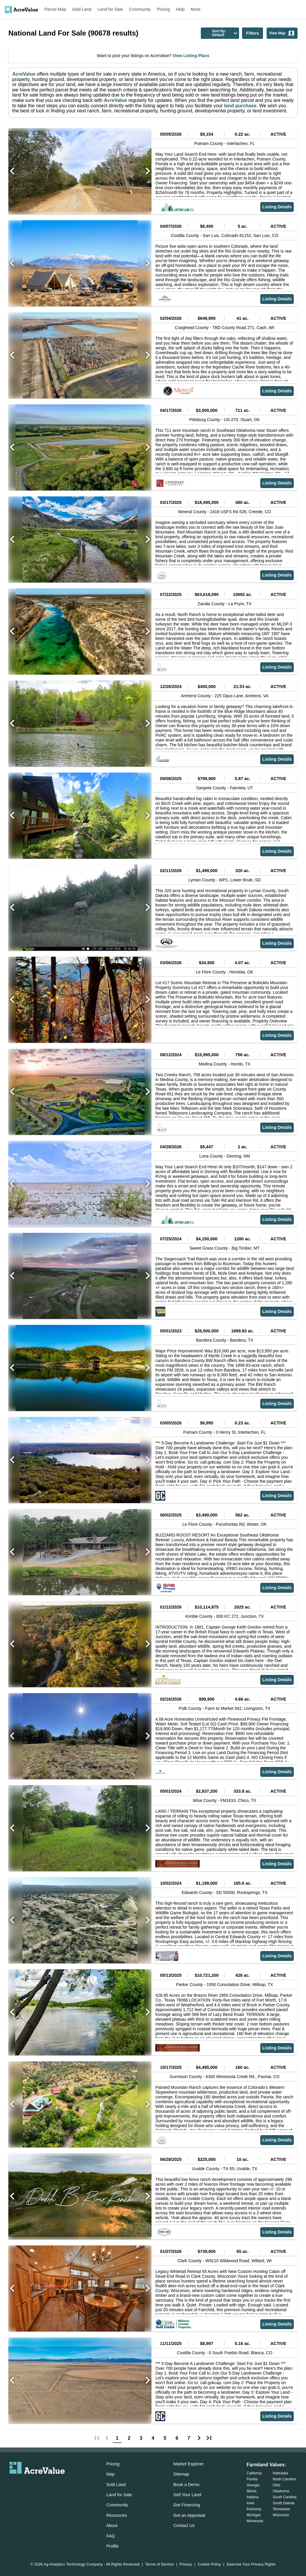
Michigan (254, 2515)
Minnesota (255, 2521)
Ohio (276, 2485)
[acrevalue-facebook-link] (25, 2484)
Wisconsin (281, 2515)
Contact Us (184, 2525)
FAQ (110, 2536)
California (254, 2473)
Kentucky (254, 2509)
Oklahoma (281, 2491)
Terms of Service (159, 2564)
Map (110, 2474)
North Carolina (284, 2479)
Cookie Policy (209, 2564)
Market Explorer (188, 2464)
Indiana (252, 2497)
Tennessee (281, 2509)
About (112, 2525)
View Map (282, 33)
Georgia (253, 2485)
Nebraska (280, 2473)
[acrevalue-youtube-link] (61, 2484)
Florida (252, 2479)
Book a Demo (186, 2484)
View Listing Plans (190, 55)
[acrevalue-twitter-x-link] (37, 2484)
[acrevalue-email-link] (13, 2484)
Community (140, 9)
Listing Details (277, 206)
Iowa (250, 2503)
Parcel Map (55, 9)
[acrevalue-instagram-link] (49, 2484)
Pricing (163, 9)
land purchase (240, 105)
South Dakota (284, 2503)
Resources (116, 2515)
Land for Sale (110, 9)
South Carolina (284, 2497)
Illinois (251, 2491)
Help (180, 9)
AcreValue (23, 74)
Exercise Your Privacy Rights (251, 2564)
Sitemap (181, 2474)
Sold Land (81, 9)
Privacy (186, 2564)
